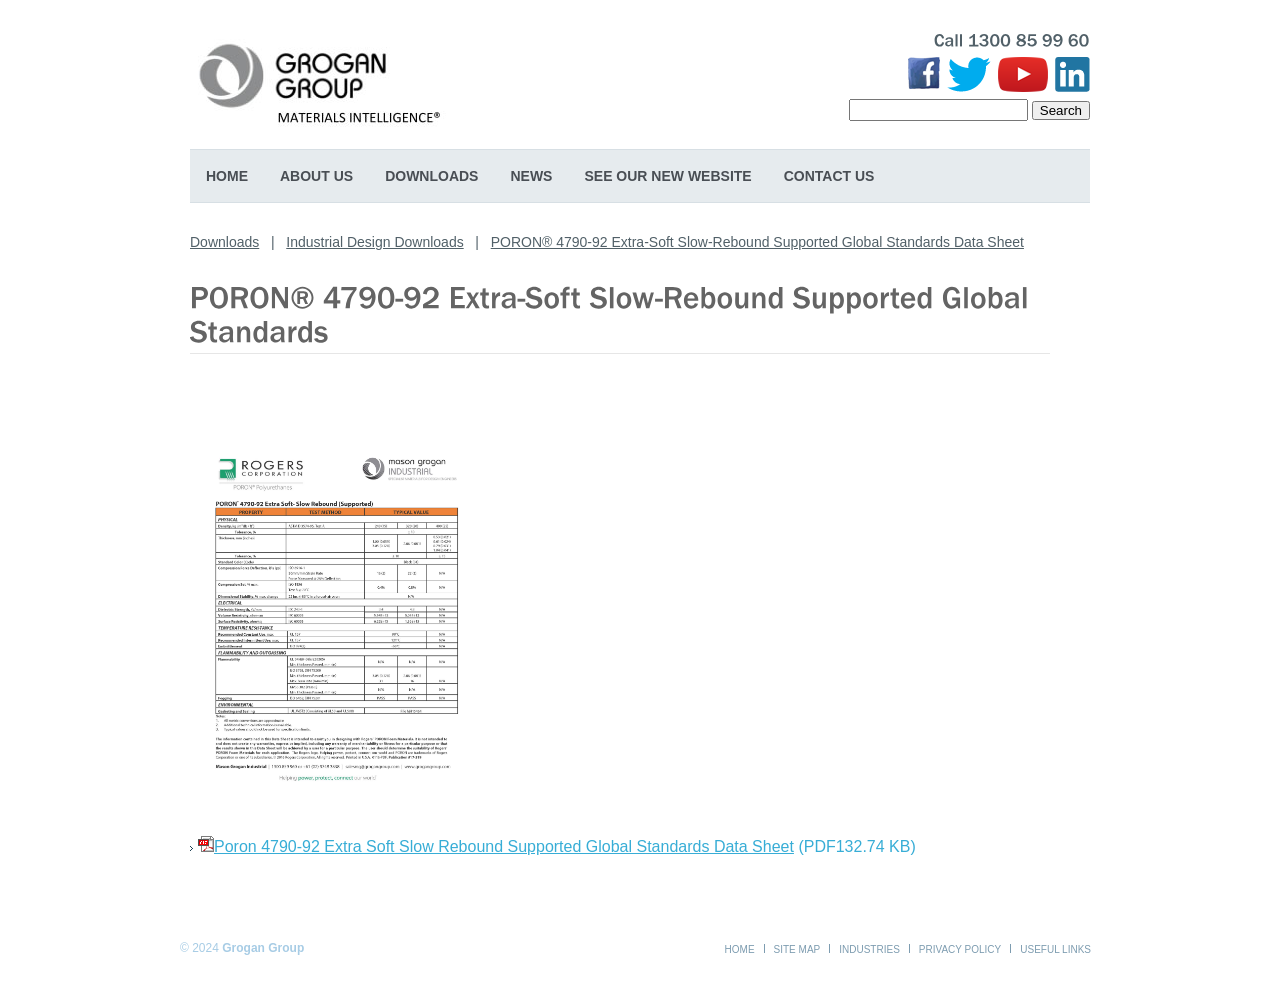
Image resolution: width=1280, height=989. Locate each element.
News (531, 176)
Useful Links (1055, 949)
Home (227, 176)
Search (1061, 110)
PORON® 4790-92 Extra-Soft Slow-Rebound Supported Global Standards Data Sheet (757, 242)
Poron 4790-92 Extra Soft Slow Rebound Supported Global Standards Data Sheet (504, 846)
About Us (316, 176)
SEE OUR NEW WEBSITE (667, 176)
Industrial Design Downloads (374, 242)
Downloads (431, 176)
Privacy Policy (960, 949)
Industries (869, 949)
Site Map (797, 949)
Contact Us (829, 176)
